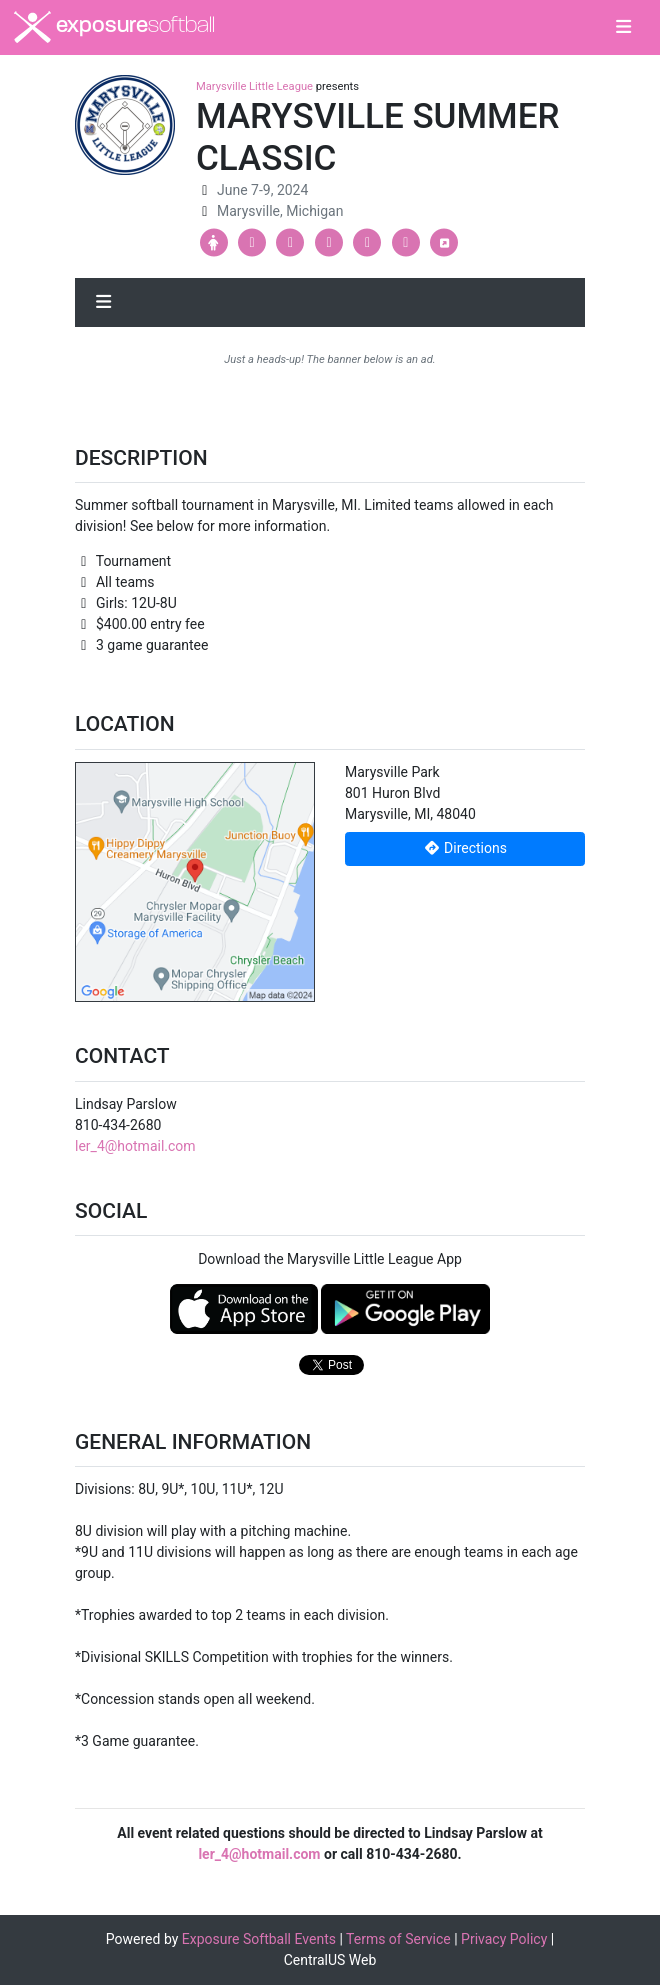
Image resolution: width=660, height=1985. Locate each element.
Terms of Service (398, 1939)
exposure (114, 27)
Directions (465, 848)
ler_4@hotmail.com (135, 1146)
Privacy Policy (504, 1939)
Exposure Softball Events (259, 1939)
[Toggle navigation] (623, 28)
